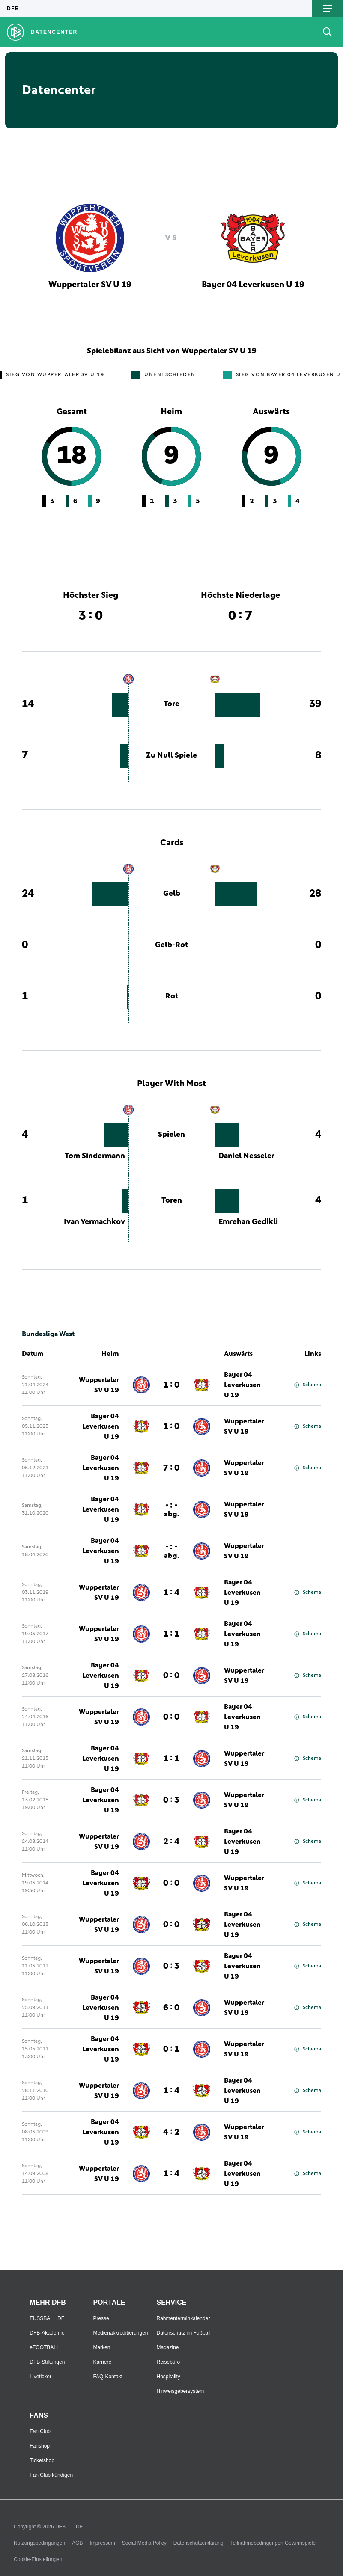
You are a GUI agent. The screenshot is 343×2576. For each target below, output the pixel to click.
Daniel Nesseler (246, 1156)
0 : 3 (171, 1800)
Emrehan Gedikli (248, 1222)
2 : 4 (171, 1841)
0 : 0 (171, 1675)
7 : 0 (171, 1468)
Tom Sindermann (95, 1156)
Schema (307, 1385)
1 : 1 (171, 1634)
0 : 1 (171, 2049)
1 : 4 (171, 1592)
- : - (171, 1509)
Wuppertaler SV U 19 (99, 1384)
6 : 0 (171, 2007)
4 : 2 (171, 2132)
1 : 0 (171, 1385)
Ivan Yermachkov (94, 1222)
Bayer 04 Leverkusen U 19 (242, 1385)
